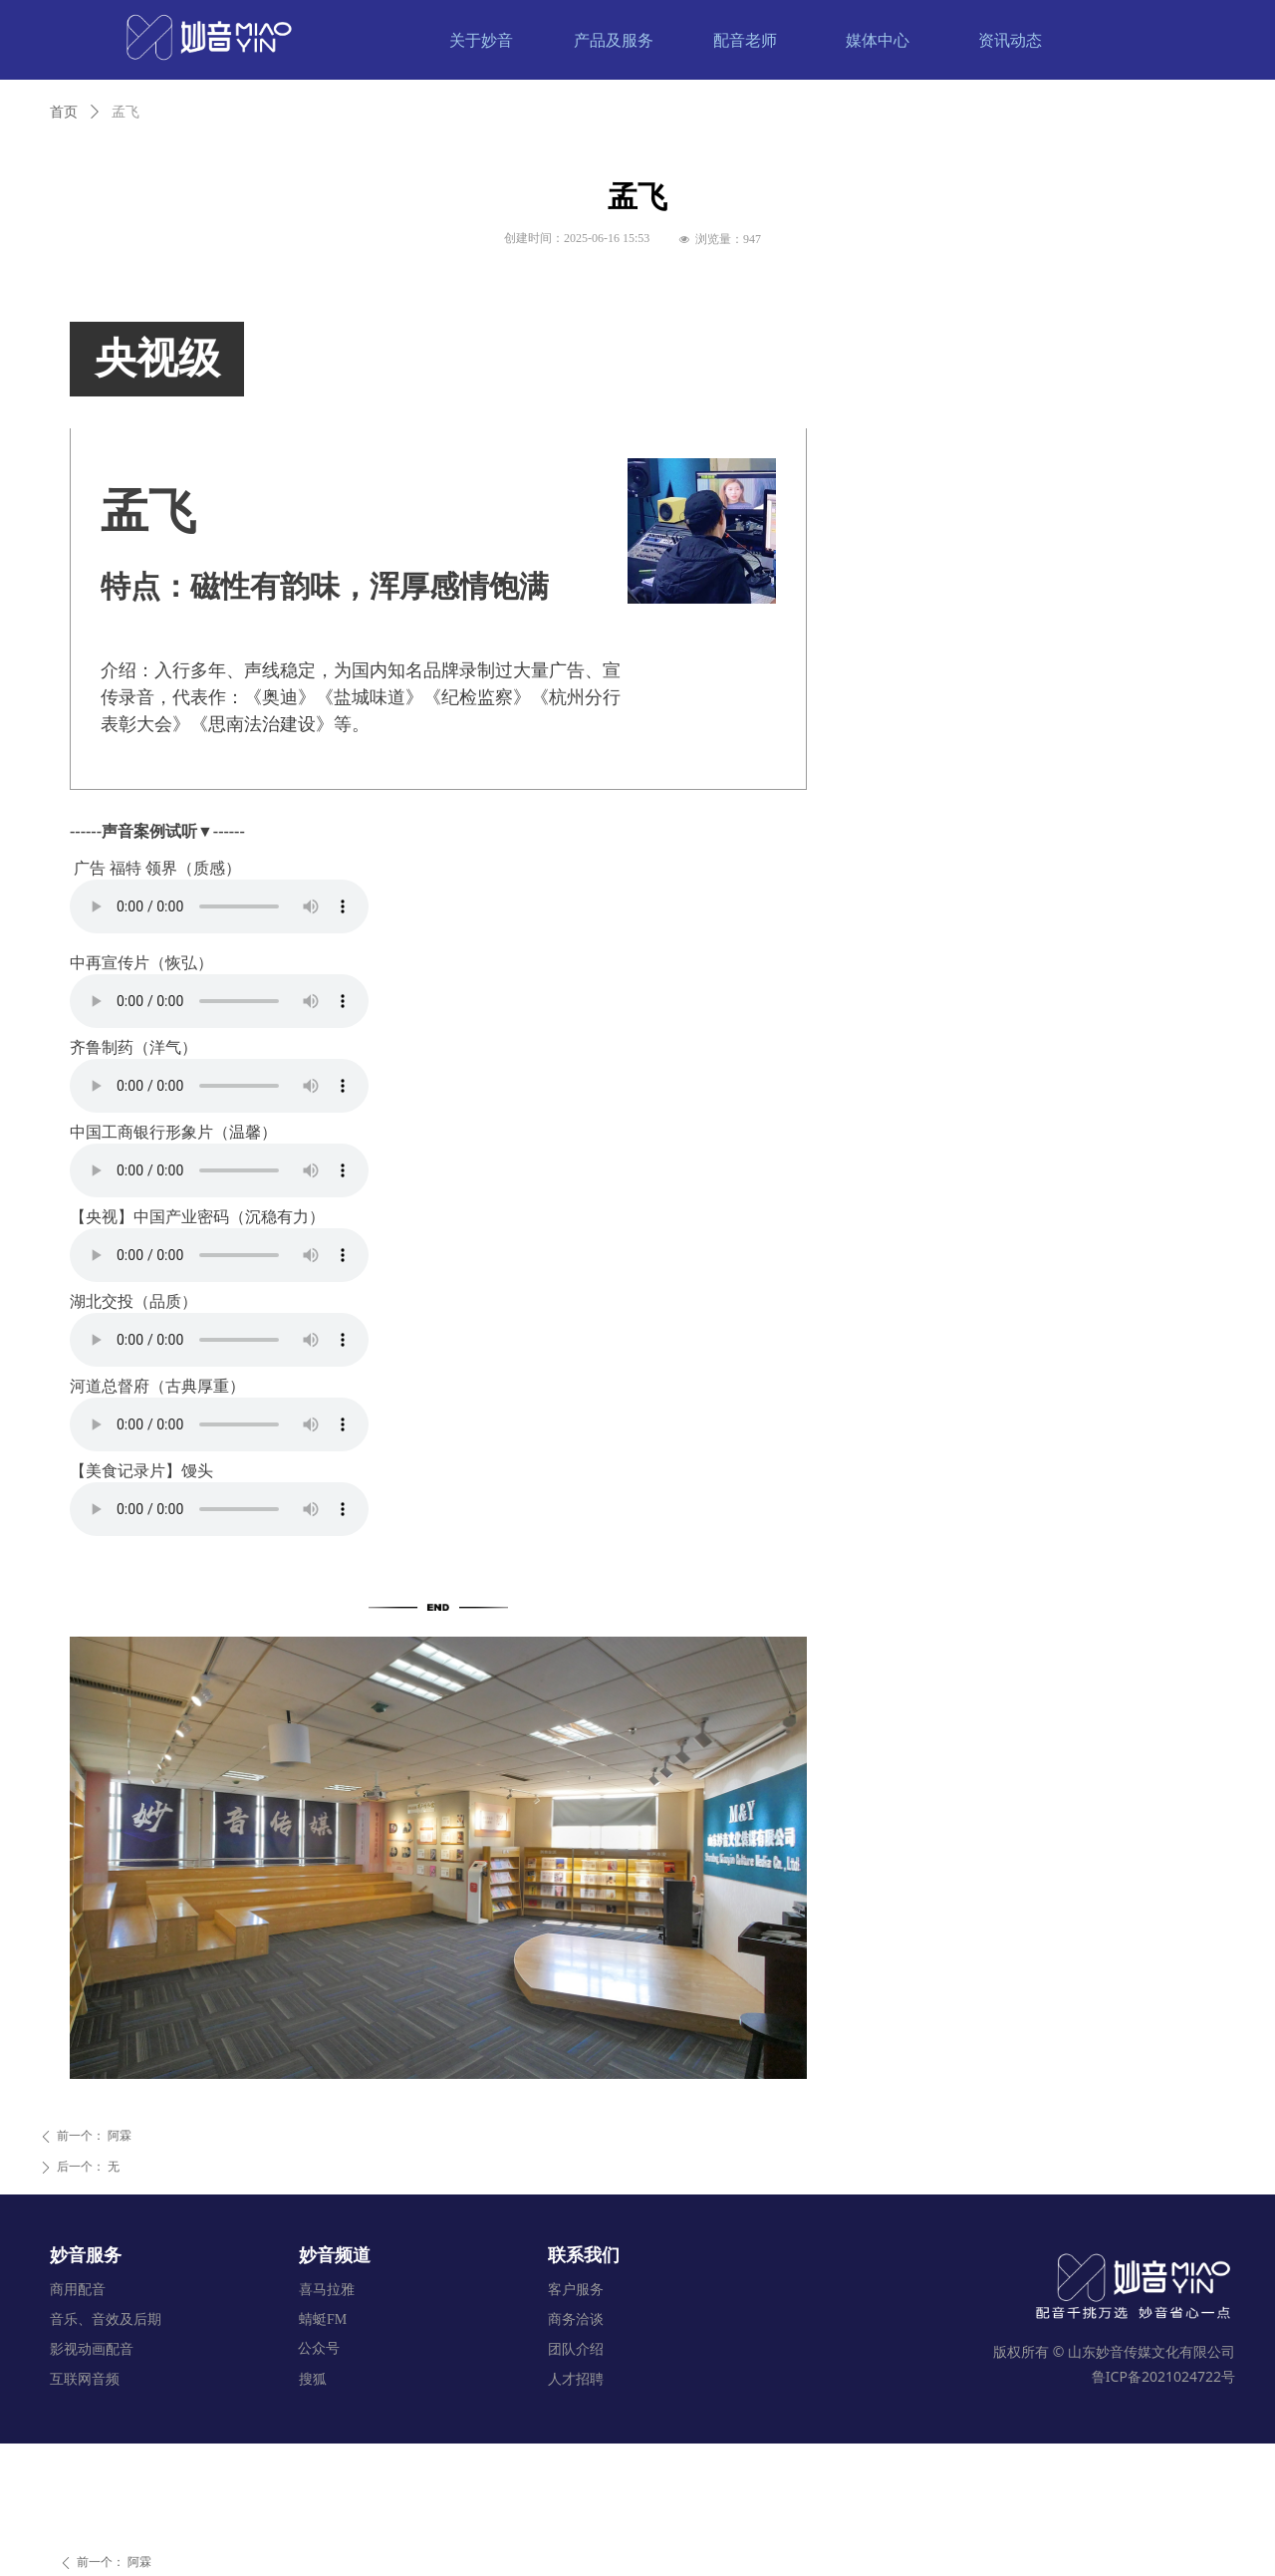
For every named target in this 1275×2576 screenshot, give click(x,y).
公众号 (319, 2348)
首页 (64, 112)
